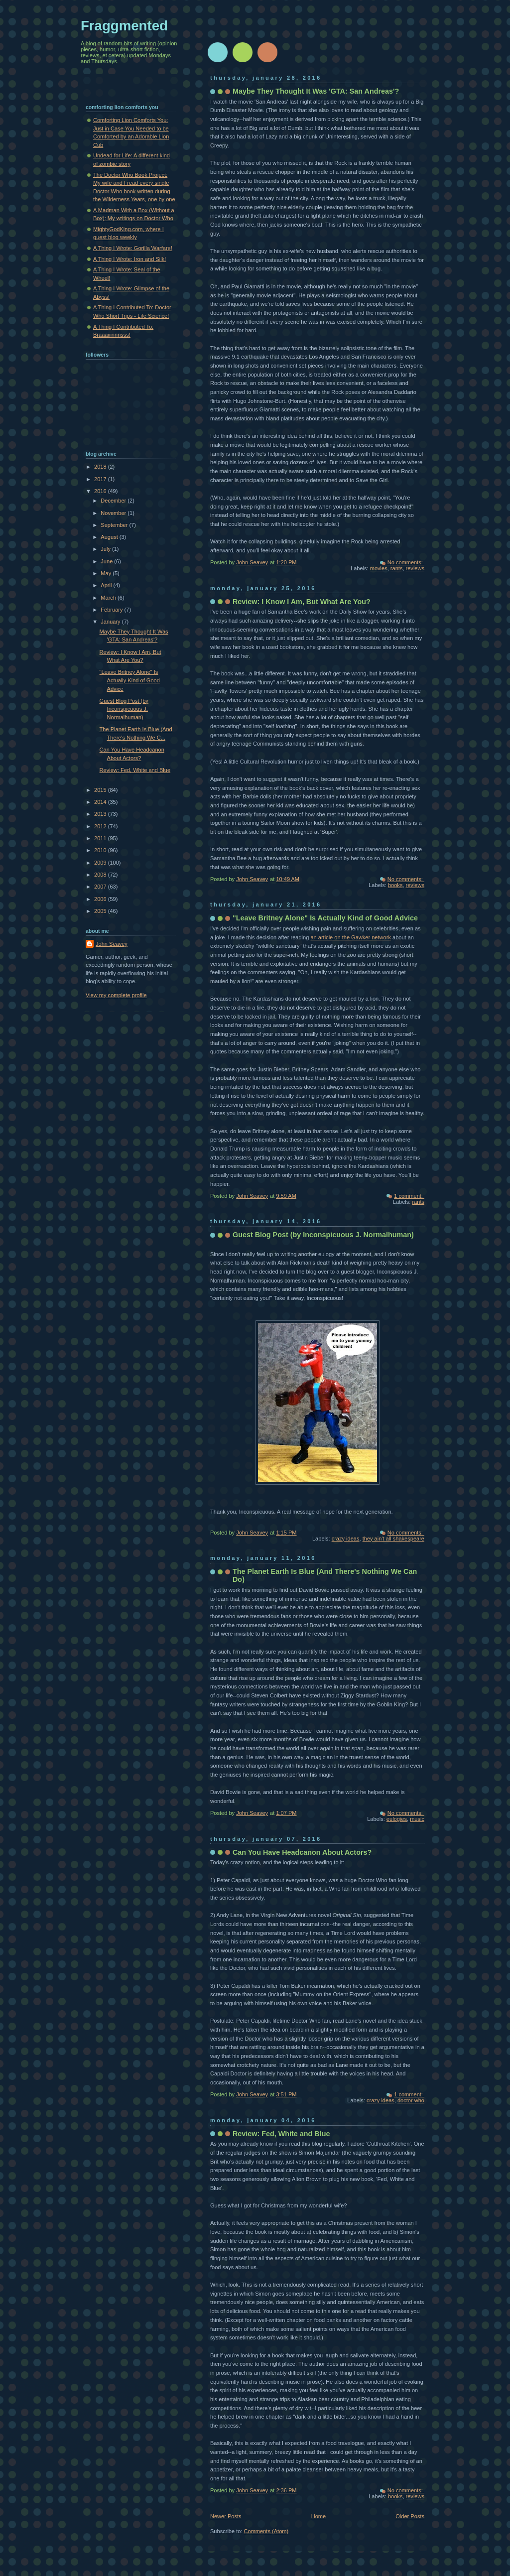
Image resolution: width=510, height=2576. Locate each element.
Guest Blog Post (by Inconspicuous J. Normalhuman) (323, 1235)
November (114, 513)
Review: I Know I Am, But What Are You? (302, 602)
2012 (101, 826)
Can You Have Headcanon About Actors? (302, 1852)
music (417, 1819)
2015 (101, 790)
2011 (101, 838)
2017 (101, 479)
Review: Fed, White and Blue (281, 2134)
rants (396, 568)
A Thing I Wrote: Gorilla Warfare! (132, 248)
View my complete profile (116, 995)
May (107, 573)
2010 (101, 850)
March (109, 598)
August (110, 537)
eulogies (396, 1819)
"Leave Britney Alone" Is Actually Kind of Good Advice (325, 918)
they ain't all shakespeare (393, 1539)
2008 (101, 875)
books (395, 885)
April (107, 585)
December (114, 501)
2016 (101, 491)
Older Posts (409, 2516)
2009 (101, 863)
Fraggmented (124, 25)
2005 (101, 911)
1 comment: (409, 1196)
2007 (101, 887)
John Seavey (112, 944)
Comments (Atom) (266, 2531)
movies (378, 568)
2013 (101, 814)
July (106, 549)
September (115, 525)
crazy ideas (346, 1539)
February (112, 610)
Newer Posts (226, 2516)
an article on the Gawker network (350, 937)
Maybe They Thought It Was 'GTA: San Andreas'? (316, 91)
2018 (101, 467)
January (111, 622)
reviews (415, 568)
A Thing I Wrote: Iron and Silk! (129, 259)
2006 (101, 899)
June (107, 561)
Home (318, 2516)
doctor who (410, 2100)
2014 (101, 802)
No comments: (405, 562)
